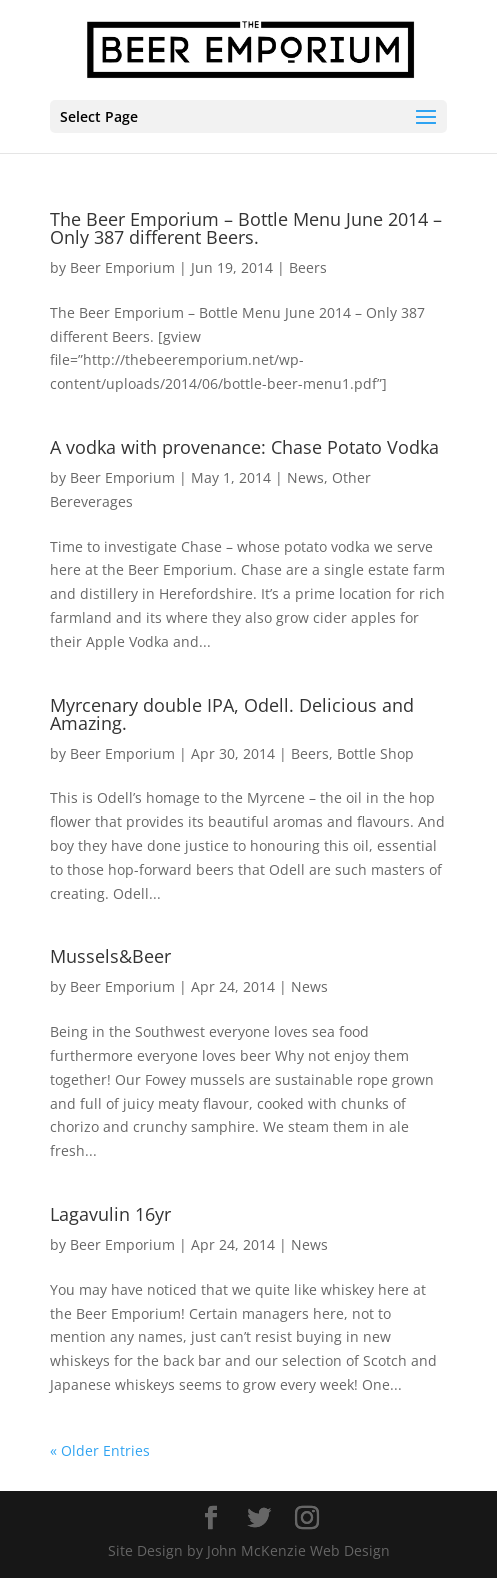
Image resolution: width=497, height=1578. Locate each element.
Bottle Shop (375, 753)
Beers (308, 267)
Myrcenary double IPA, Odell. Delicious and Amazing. (232, 714)
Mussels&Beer (110, 956)
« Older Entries (100, 1450)
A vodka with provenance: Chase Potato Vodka (244, 447)
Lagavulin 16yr (110, 1214)
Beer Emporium (122, 267)
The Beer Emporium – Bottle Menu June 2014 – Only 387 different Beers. (246, 228)
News (305, 477)
